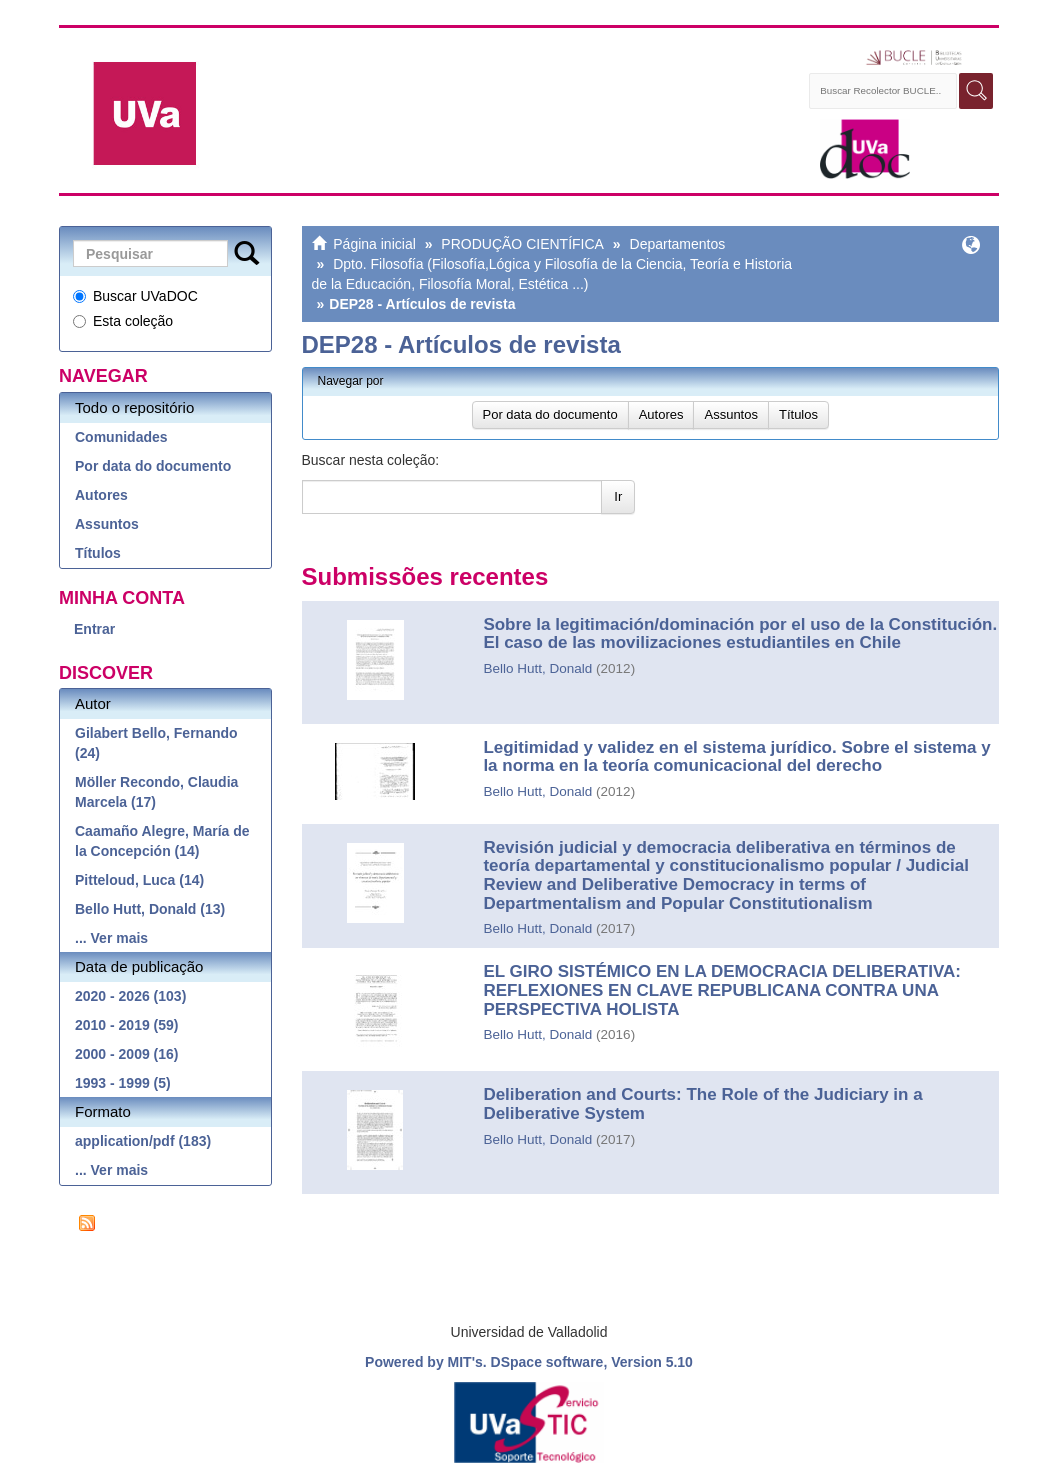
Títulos (98, 553)
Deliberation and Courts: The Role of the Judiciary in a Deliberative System (702, 1104)
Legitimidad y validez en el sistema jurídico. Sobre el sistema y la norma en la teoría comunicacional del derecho (736, 757)
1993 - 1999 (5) (123, 1083)
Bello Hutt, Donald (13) (150, 909)
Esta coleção (123, 321)
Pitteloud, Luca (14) (139, 880)
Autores (101, 495)
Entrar (94, 629)
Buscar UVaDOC (135, 296)
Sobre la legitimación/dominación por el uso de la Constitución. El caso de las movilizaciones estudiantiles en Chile (740, 634)
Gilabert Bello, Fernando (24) (156, 743)
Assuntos (107, 524)
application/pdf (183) (143, 1141)
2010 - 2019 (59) (127, 1025)
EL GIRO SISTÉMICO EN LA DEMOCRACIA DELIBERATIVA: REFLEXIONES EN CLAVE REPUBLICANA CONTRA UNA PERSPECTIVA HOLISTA (722, 990)
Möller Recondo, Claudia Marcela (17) (156, 792)
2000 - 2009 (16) (127, 1054)
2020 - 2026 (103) (130, 996)
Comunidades (121, 437)
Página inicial (374, 244)
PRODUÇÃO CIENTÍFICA (522, 244)
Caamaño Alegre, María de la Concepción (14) (162, 841)
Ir (618, 496)
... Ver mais (111, 938)
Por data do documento (153, 466)
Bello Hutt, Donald (537, 668)
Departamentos (678, 244)
